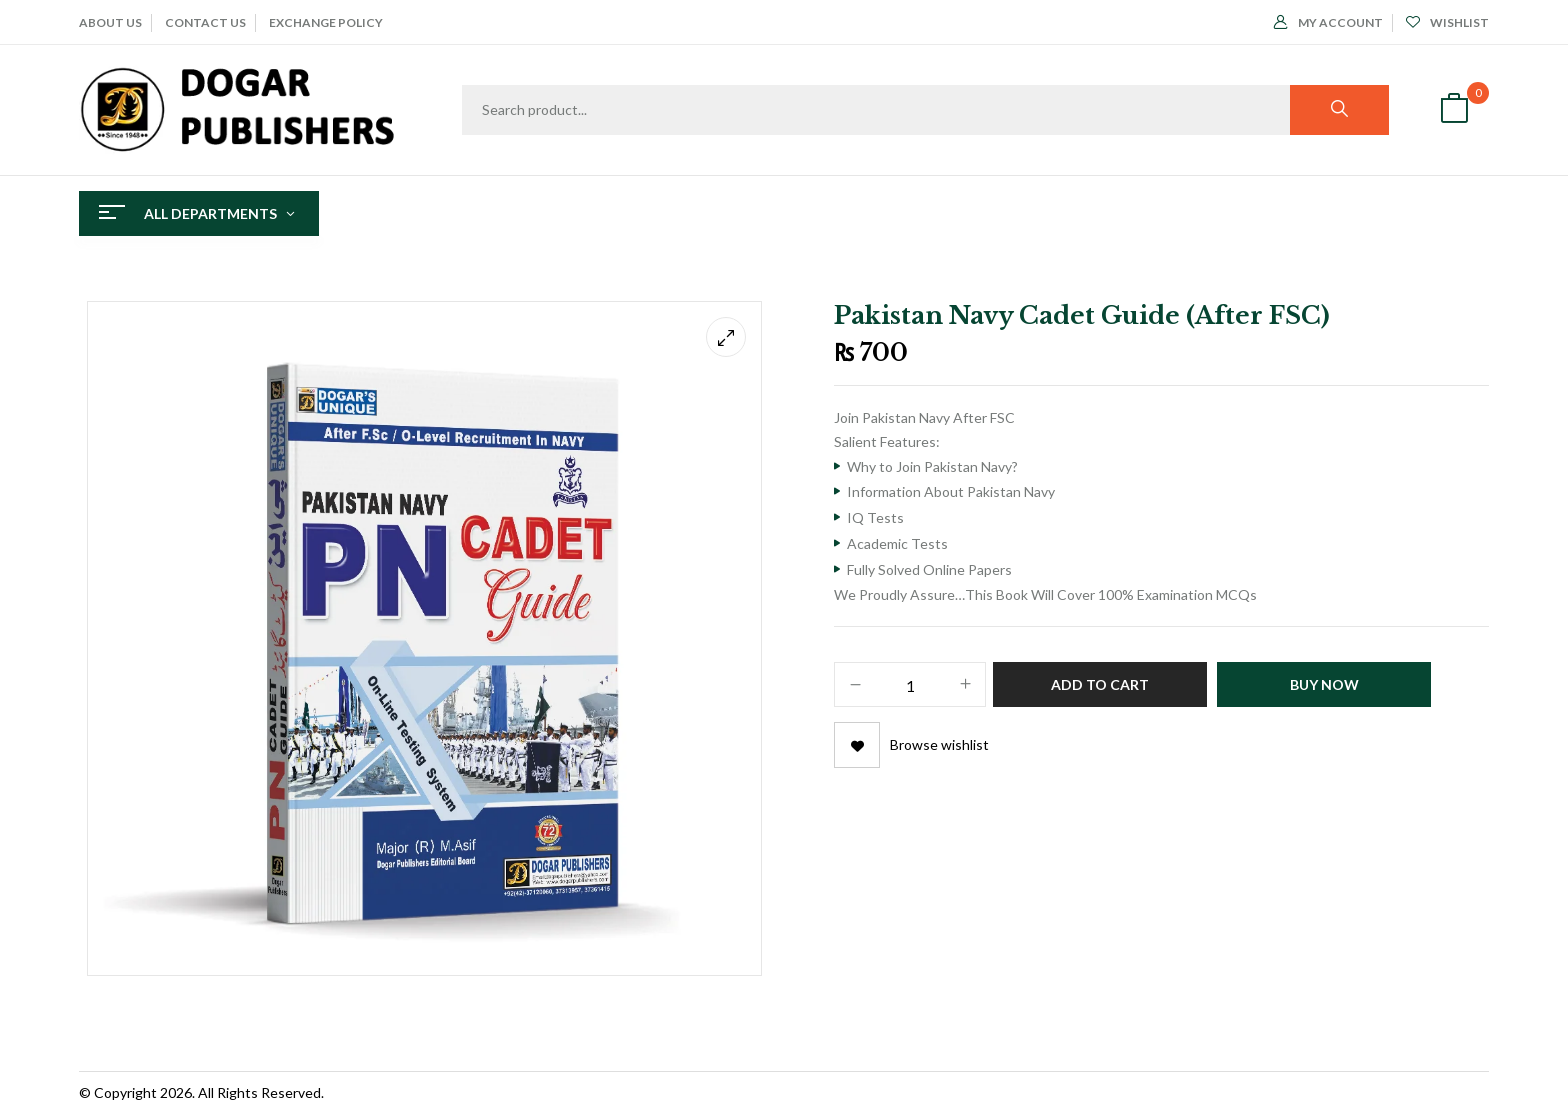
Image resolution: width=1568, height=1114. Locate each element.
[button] (1454, 110)
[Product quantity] (910, 685)
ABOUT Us (110, 22)
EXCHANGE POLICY (326, 22)
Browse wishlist (939, 744)
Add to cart (1100, 684)
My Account (1328, 22)
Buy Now (1324, 684)
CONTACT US (205, 22)
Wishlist (1447, 22)
